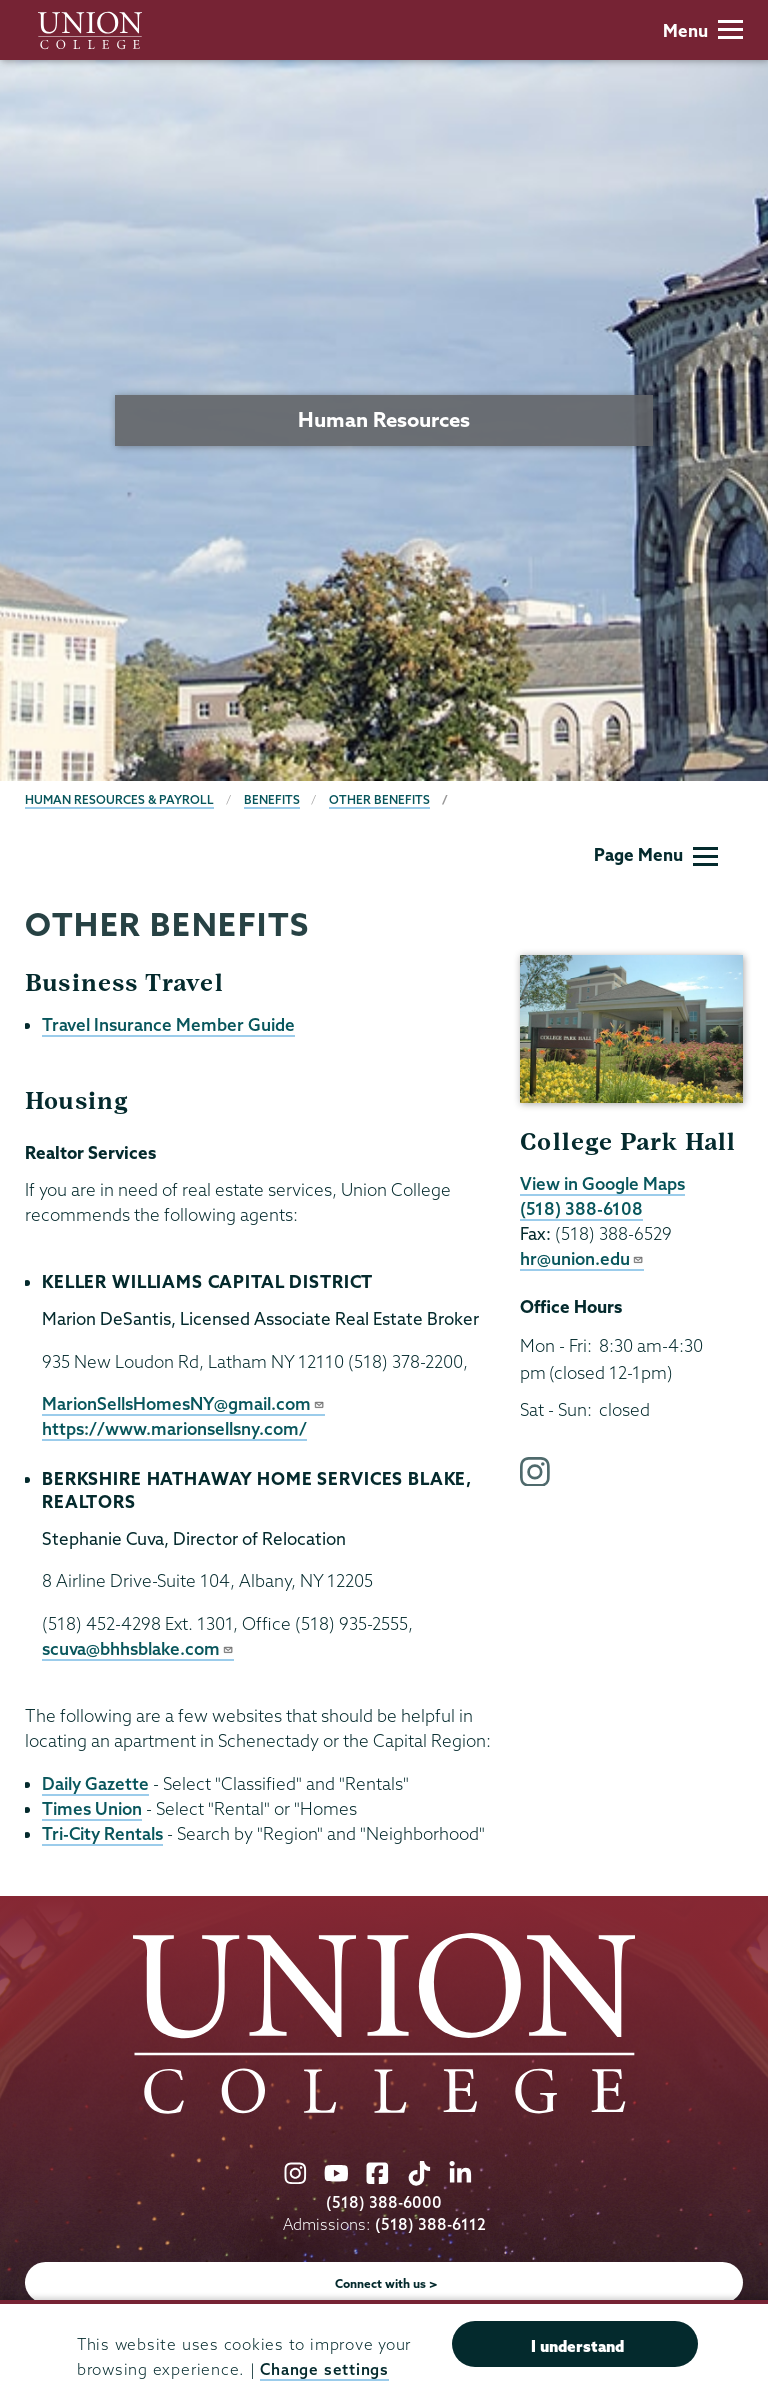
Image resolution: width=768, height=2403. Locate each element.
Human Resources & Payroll (119, 799)
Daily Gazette (95, 1783)
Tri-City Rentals (102, 1833)
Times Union (92, 1808)
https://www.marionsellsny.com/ (174, 1428)
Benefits (272, 799)
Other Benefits (379, 799)
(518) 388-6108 (581, 1208)
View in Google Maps (602, 1183)
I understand (577, 2346)
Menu (703, 30)
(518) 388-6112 (430, 2224)
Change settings (324, 2369)
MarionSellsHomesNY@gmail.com (183, 1403)
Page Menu (656, 854)
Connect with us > (386, 2283)
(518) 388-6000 (384, 2202)
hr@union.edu (582, 1258)
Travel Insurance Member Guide (168, 1024)
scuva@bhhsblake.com (138, 1648)
